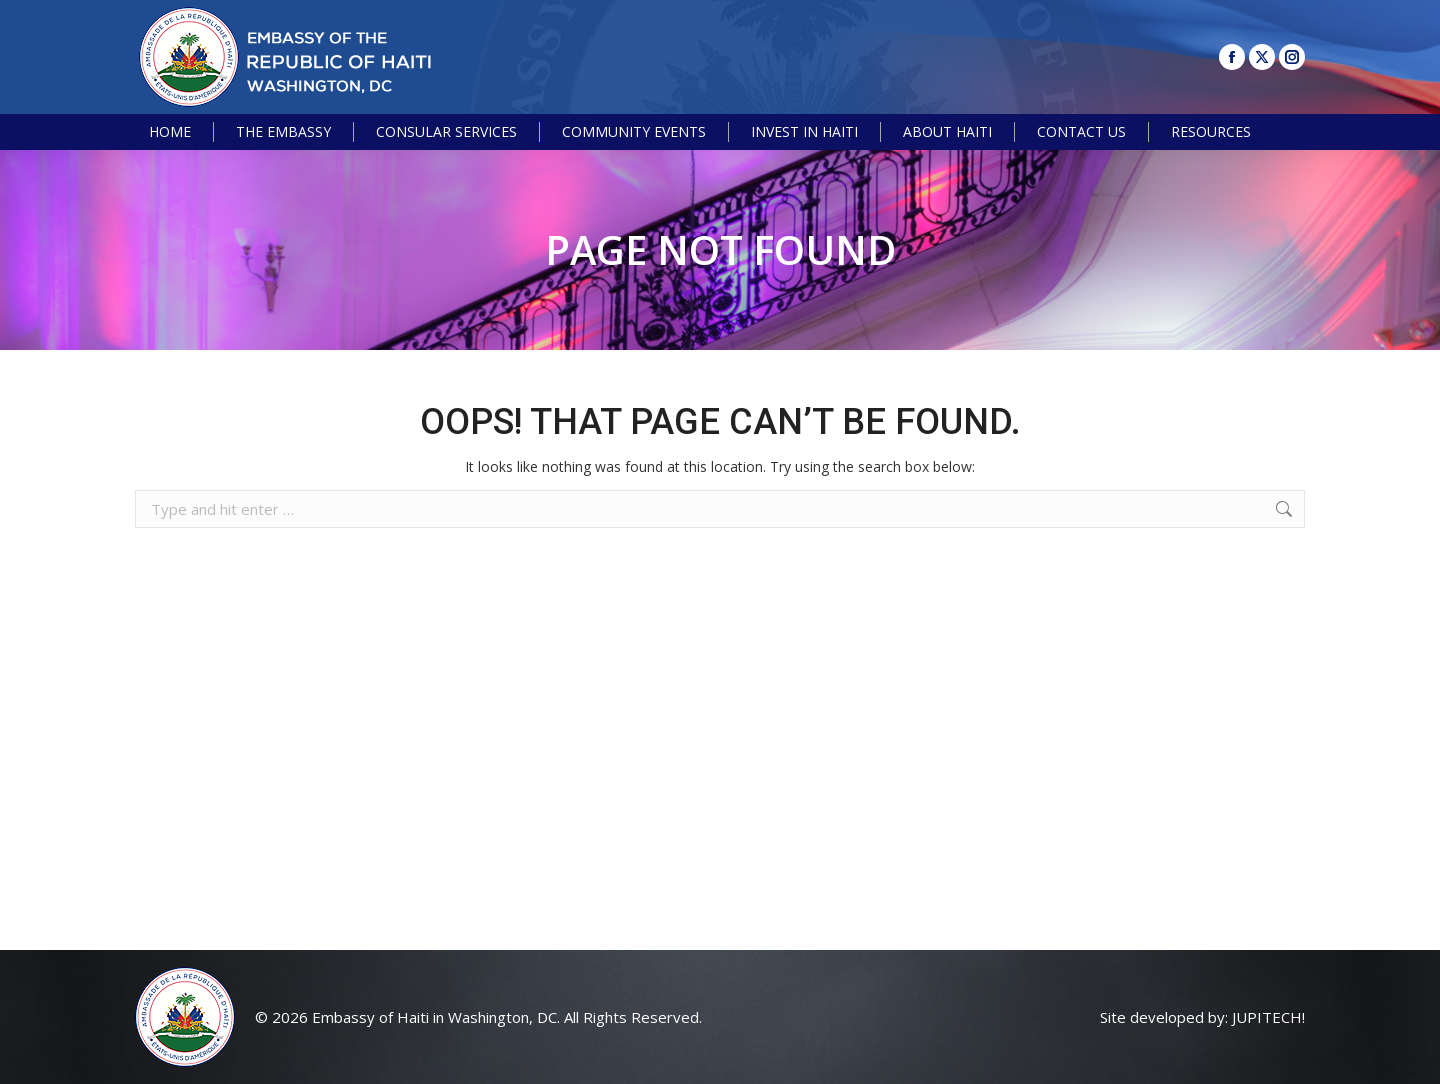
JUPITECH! (1268, 1017)
